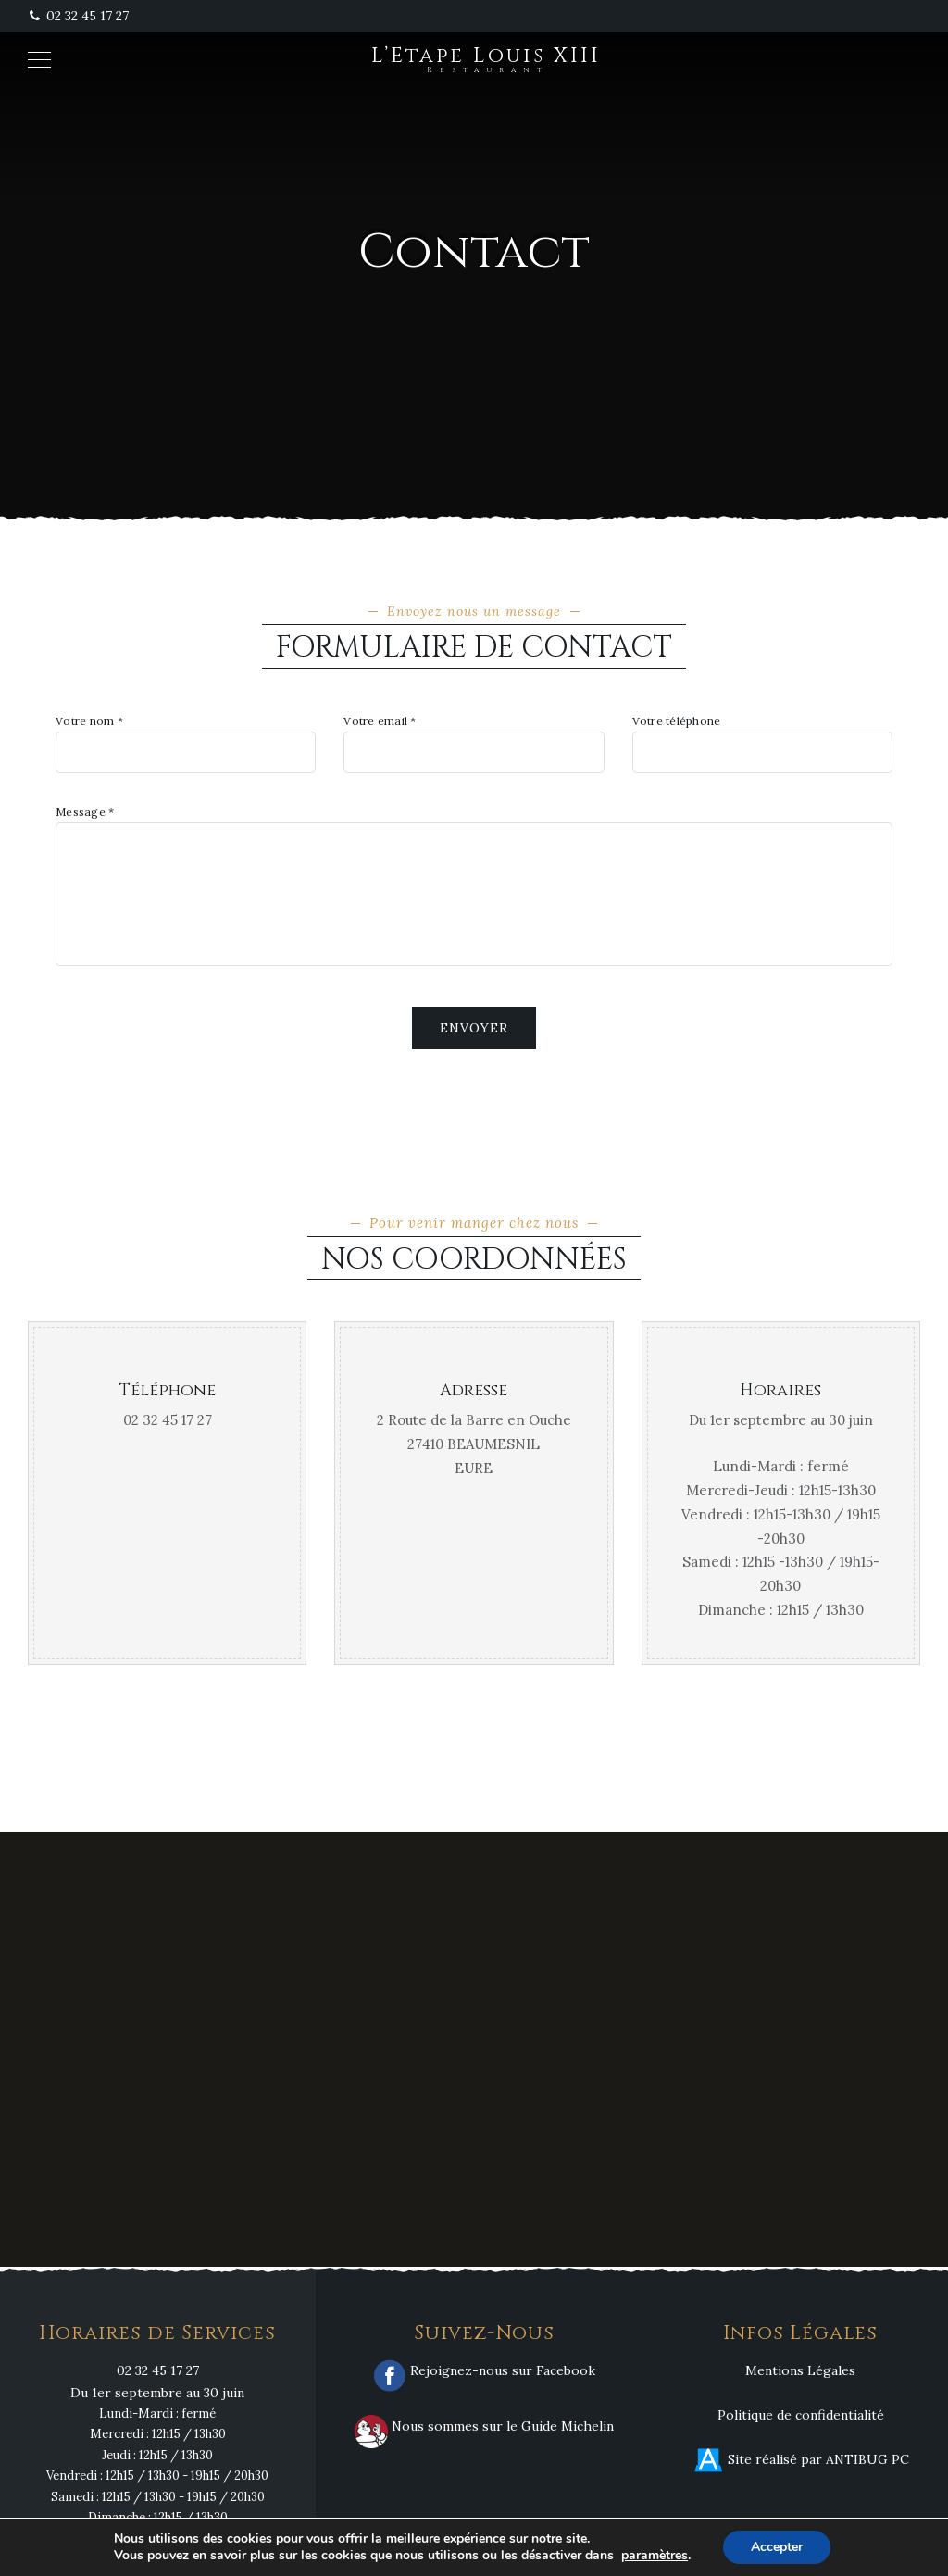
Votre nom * (89, 721)
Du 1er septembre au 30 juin (157, 2392)
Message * (85, 812)
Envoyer (474, 1027)
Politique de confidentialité (800, 2415)
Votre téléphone (676, 721)
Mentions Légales (800, 2370)
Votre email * (379, 721)
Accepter (777, 2547)
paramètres (654, 2555)
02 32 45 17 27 (78, 15)
